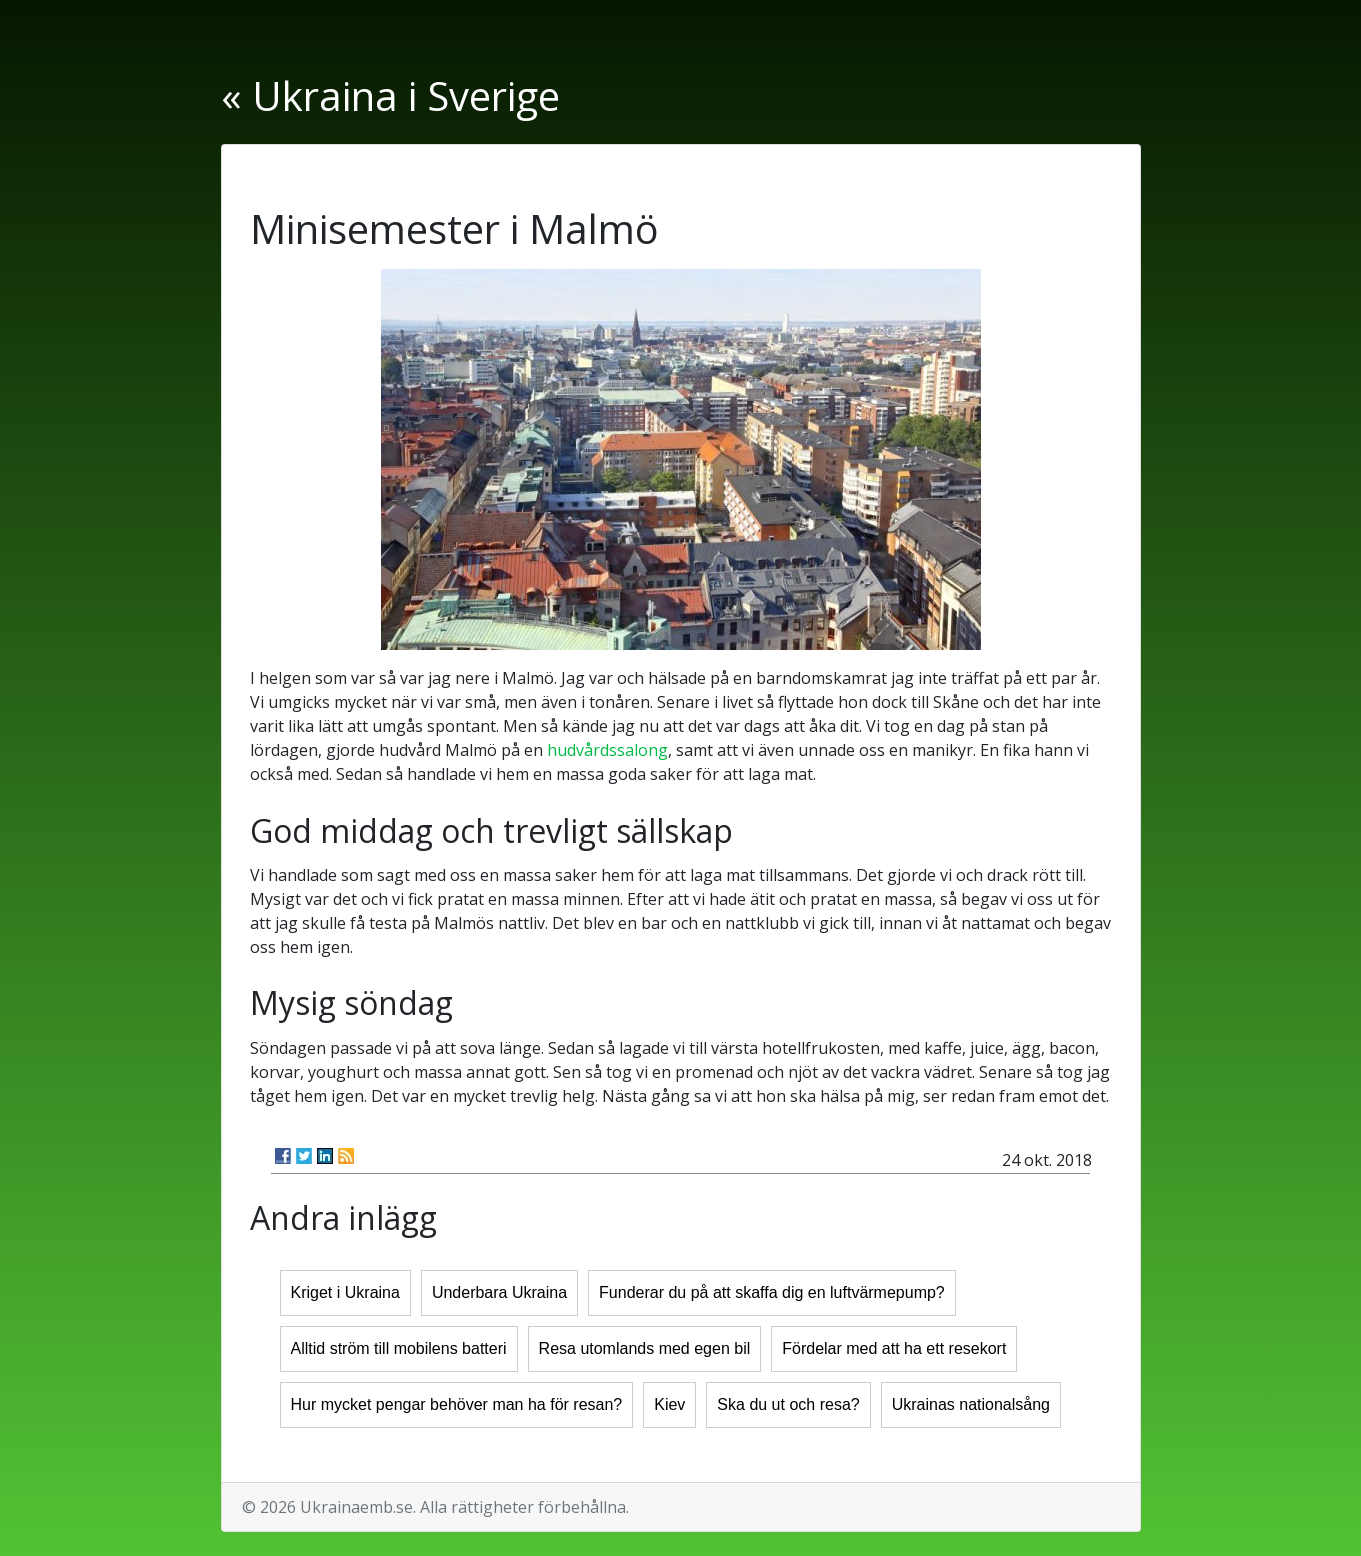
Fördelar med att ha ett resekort (894, 1348)
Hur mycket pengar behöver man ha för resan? (457, 1404)
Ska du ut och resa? (788, 1404)
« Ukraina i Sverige (390, 95)
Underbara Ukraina (499, 1292)
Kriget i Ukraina (345, 1292)
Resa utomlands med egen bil (645, 1348)
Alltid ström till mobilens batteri (399, 1348)
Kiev (669, 1404)
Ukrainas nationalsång (971, 1404)
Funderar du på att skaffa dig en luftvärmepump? (772, 1292)
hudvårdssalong (607, 750)
